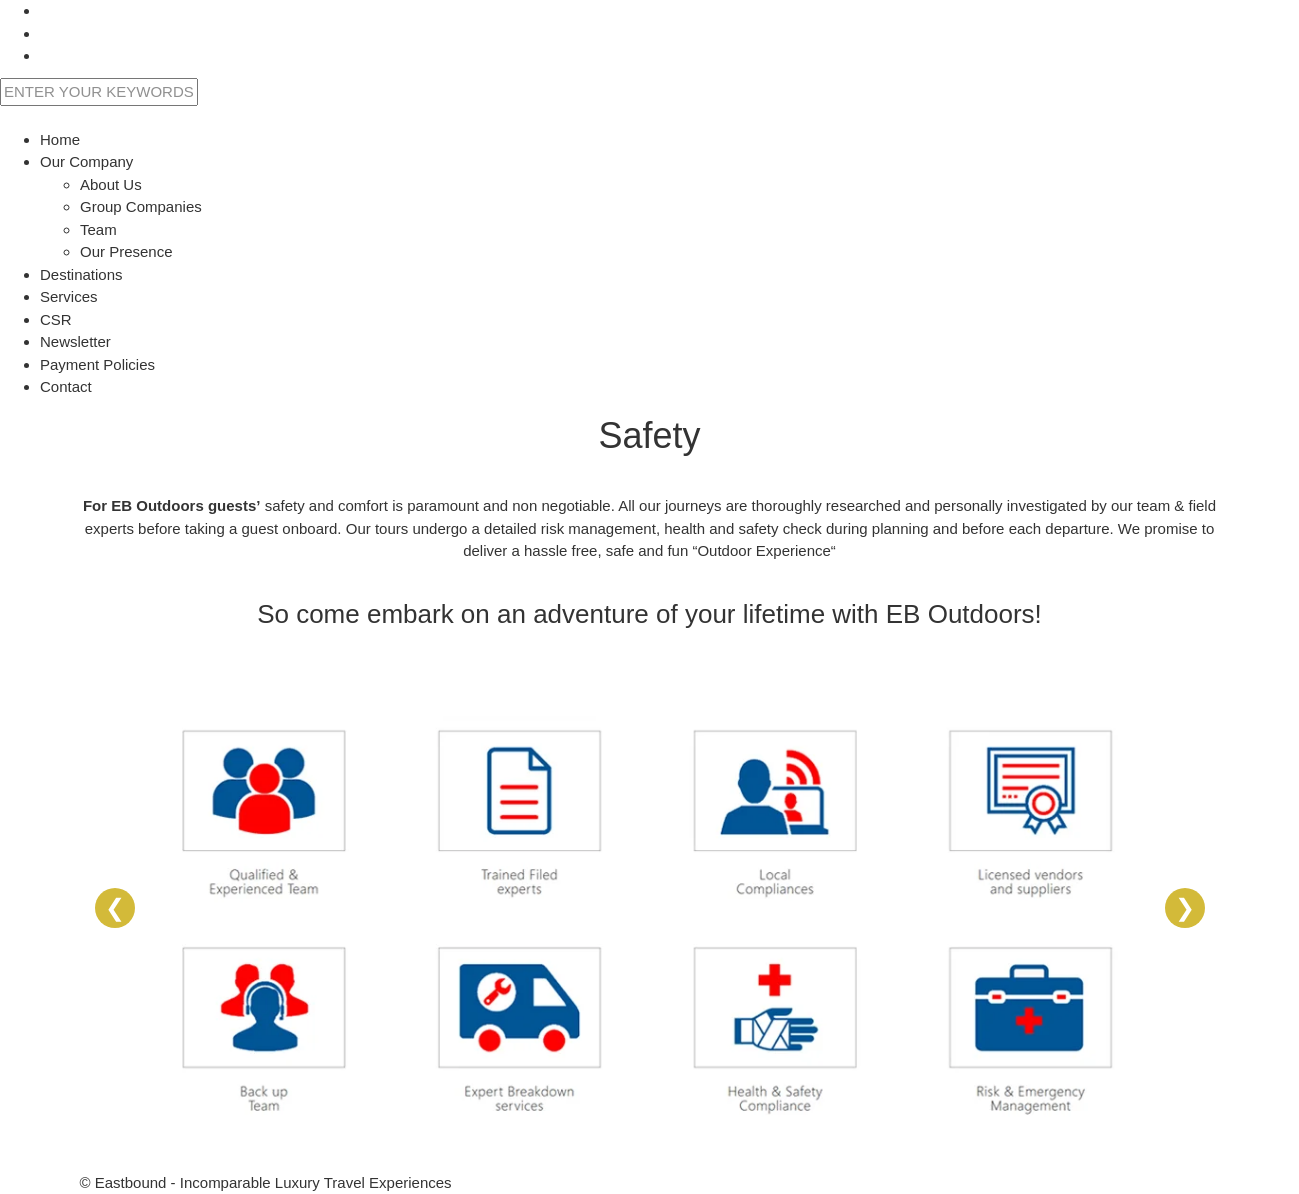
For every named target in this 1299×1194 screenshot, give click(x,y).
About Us (111, 184)
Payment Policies (97, 364)
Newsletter (75, 341)
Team (98, 229)
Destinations (81, 274)
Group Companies (141, 206)
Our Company (86, 161)
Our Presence (126, 251)
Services (69, 296)
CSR (56, 319)
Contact (66, 386)
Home (60, 139)
